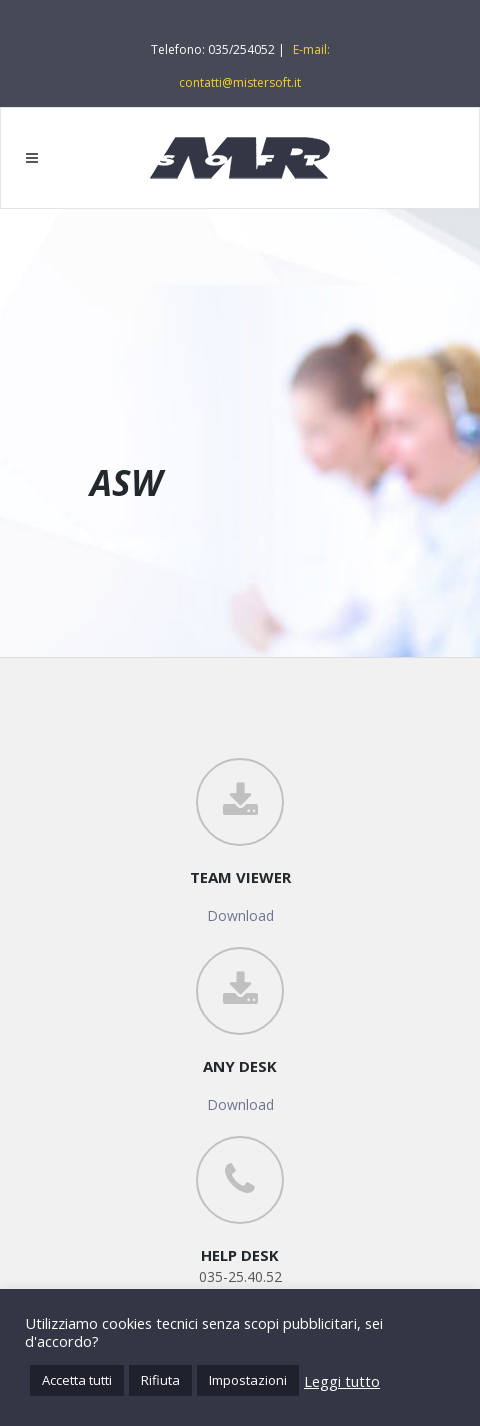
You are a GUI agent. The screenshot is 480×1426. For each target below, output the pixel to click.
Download (240, 915)
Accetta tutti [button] (77, 1380)
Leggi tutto (342, 1381)
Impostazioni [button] (248, 1380)
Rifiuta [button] (160, 1380)
